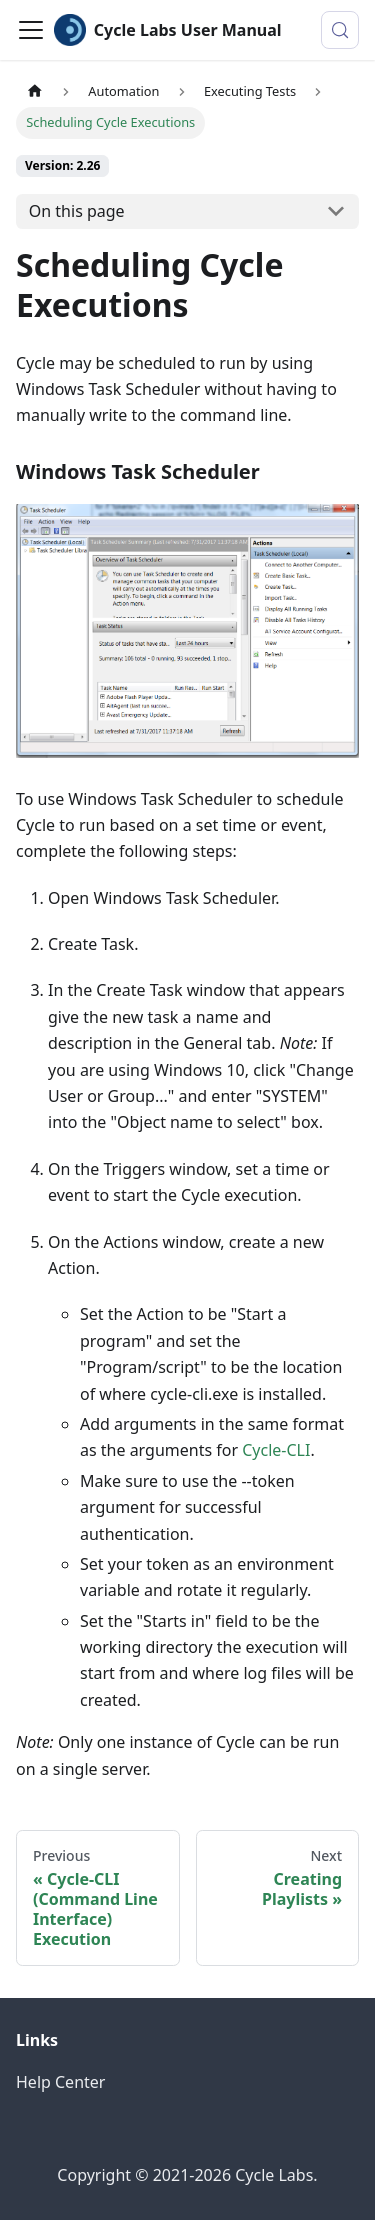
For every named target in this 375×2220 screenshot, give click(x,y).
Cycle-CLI (276, 1450)
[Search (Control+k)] (340, 30)
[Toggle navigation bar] (31, 30)
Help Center (60, 2082)
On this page (77, 211)
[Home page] (35, 91)
